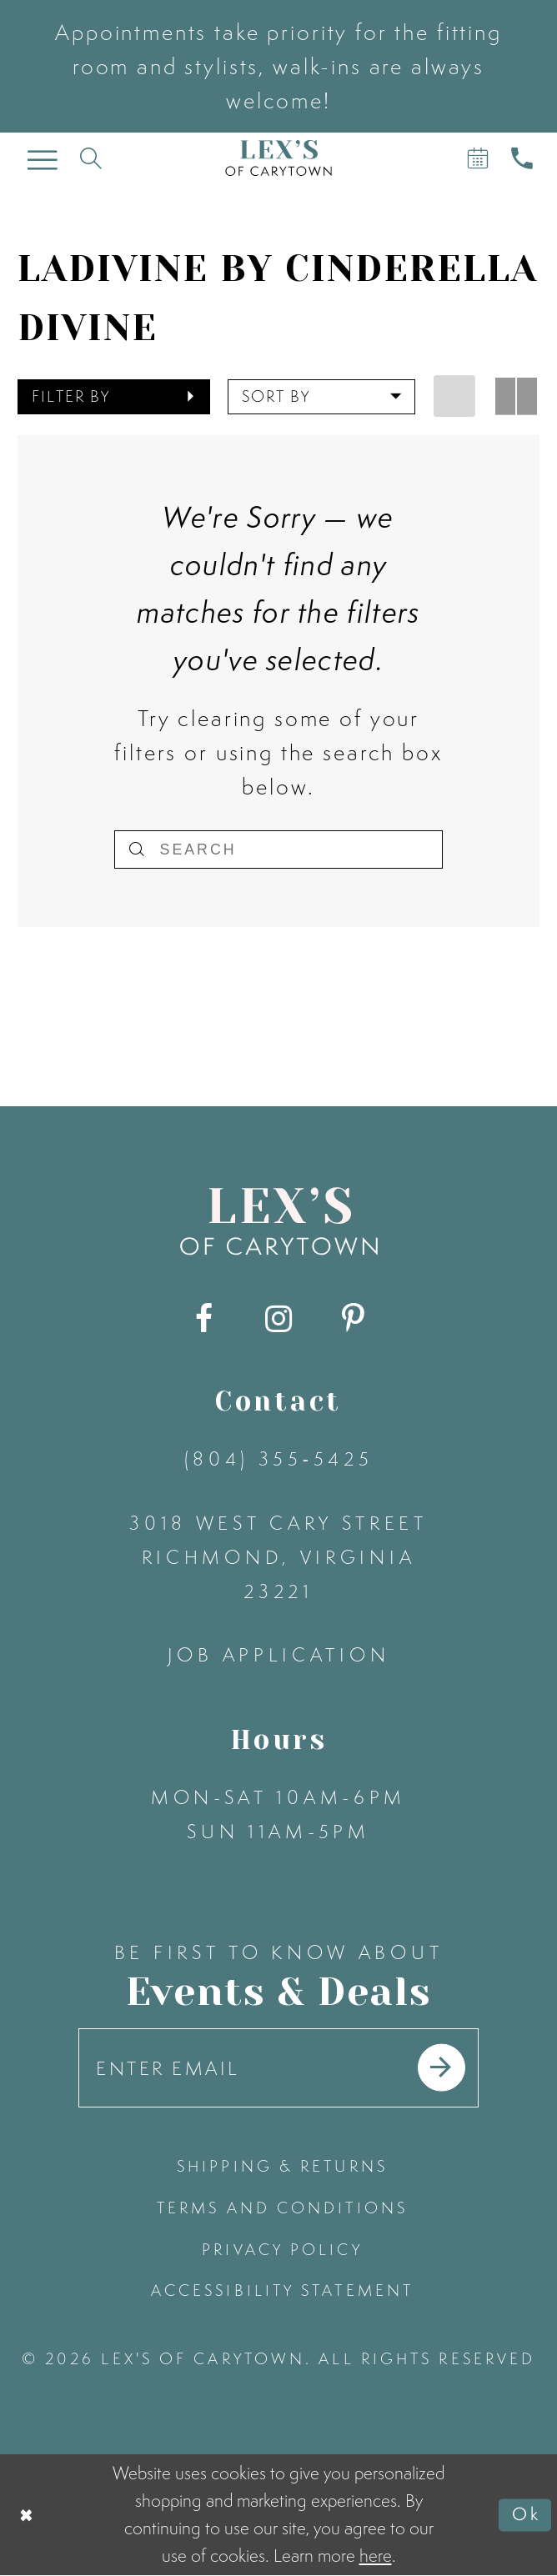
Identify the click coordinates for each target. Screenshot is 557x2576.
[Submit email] (441, 2068)
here (375, 2555)
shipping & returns (282, 2166)
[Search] (278, 849)
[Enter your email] (278, 2068)
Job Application (279, 1655)
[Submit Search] (136, 849)
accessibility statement (282, 2291)
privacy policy (282, 2249)
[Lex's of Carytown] (278, 158)
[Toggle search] (90, 158)
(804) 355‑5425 (279, 1458)
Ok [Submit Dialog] (526, 2515)
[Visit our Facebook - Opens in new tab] (203, 1318)
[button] (113, 396)
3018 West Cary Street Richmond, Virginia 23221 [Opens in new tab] (278, 1557)
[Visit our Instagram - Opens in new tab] (278, 1318)
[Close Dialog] (27, 2515)
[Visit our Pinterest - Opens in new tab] (352, 1318)
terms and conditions (282, 2207)
